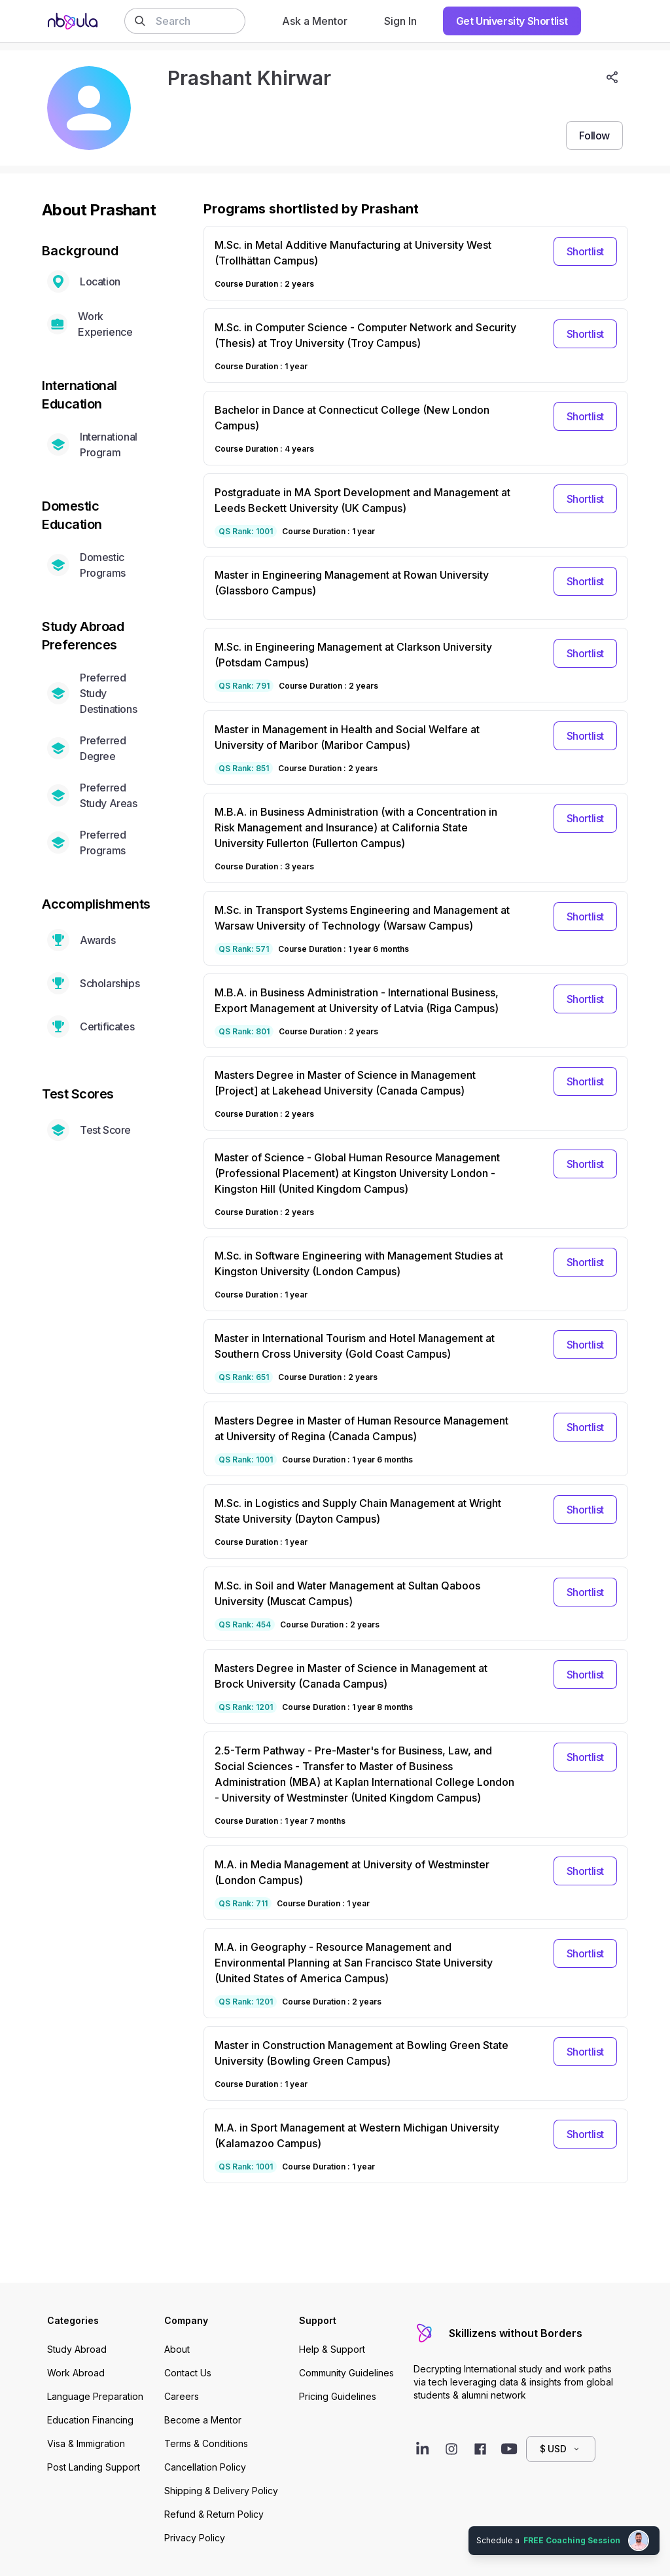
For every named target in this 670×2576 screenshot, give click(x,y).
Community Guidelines (346, 2372)
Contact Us (187, 2372)
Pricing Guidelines (337, 2396)
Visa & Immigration (86, 2443)
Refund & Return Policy (214, 2514)
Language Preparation (95, 2396)
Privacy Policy (194, 2537)
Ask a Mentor (314, 20)
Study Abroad (77, 2349)
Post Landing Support (93, 2467)
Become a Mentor (202, 2419)
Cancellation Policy (205, 2467)
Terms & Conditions (206, 2443)
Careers (181, 2396)
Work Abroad (76, 2372)
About (177, 2349)
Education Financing (90, 2419)
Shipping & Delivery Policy (221, 2490)
